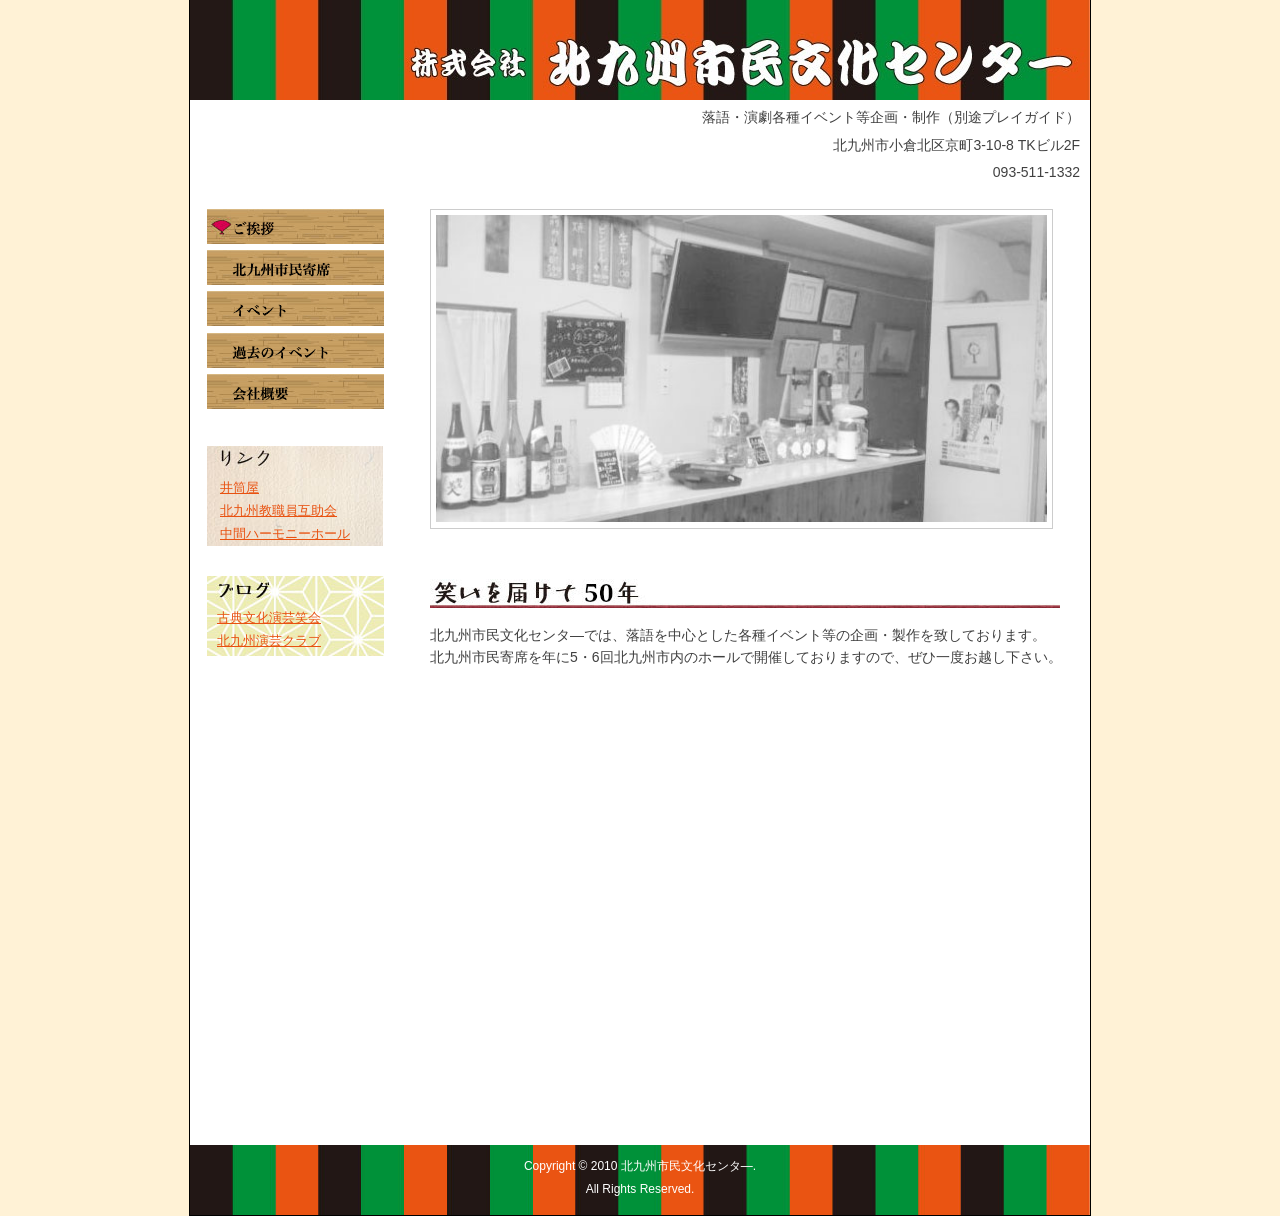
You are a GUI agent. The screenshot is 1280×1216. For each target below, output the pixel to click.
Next (1021, 368)
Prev (462, 368)
